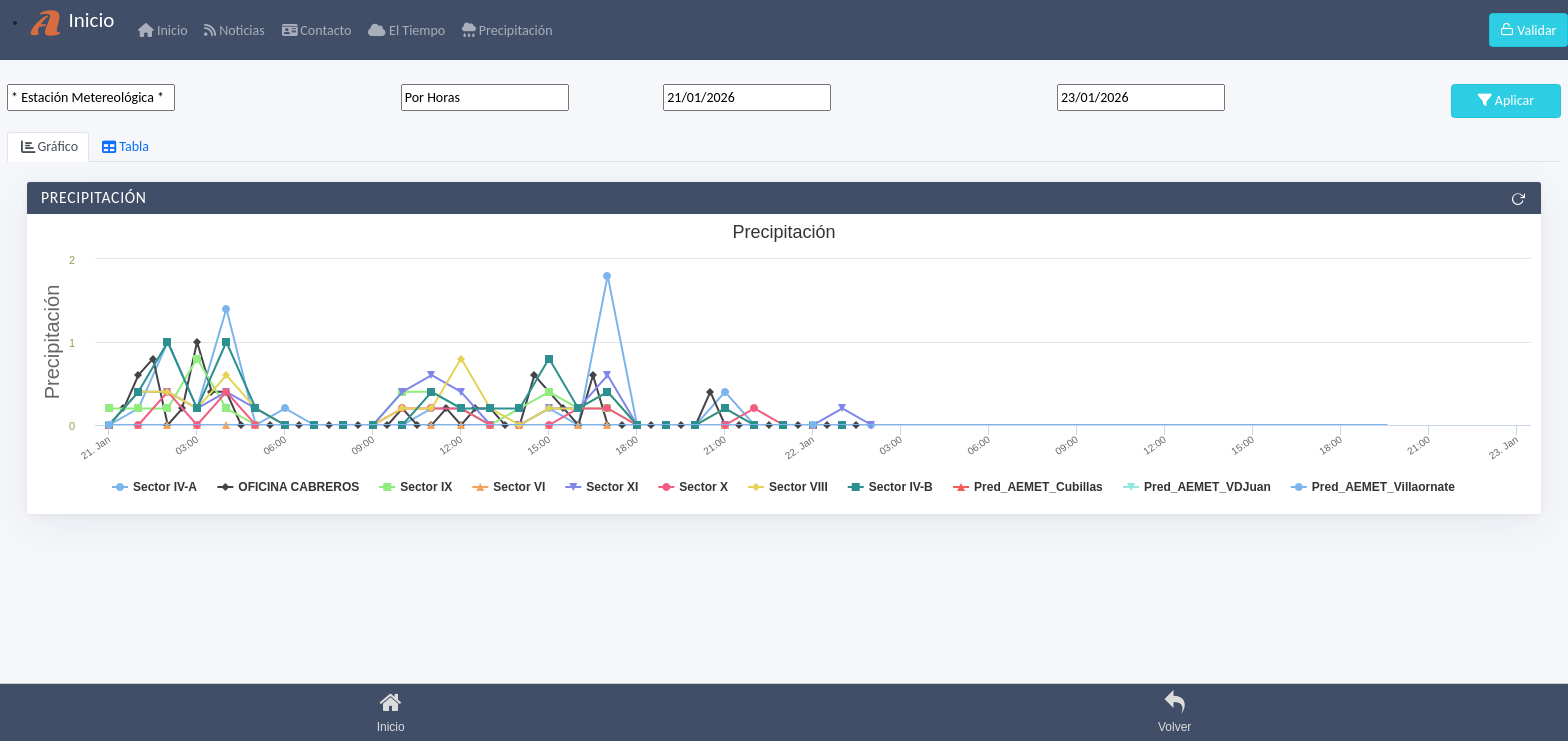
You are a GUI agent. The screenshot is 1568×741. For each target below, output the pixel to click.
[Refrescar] (1518, 199)
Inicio (162, 30)
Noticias (234, 30)
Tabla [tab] (125, 146)
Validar (1528, 30)
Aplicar (1506, 100)
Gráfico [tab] (49, 146)
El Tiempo (406, 30)
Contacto (317, 30)
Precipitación (507, 30)
